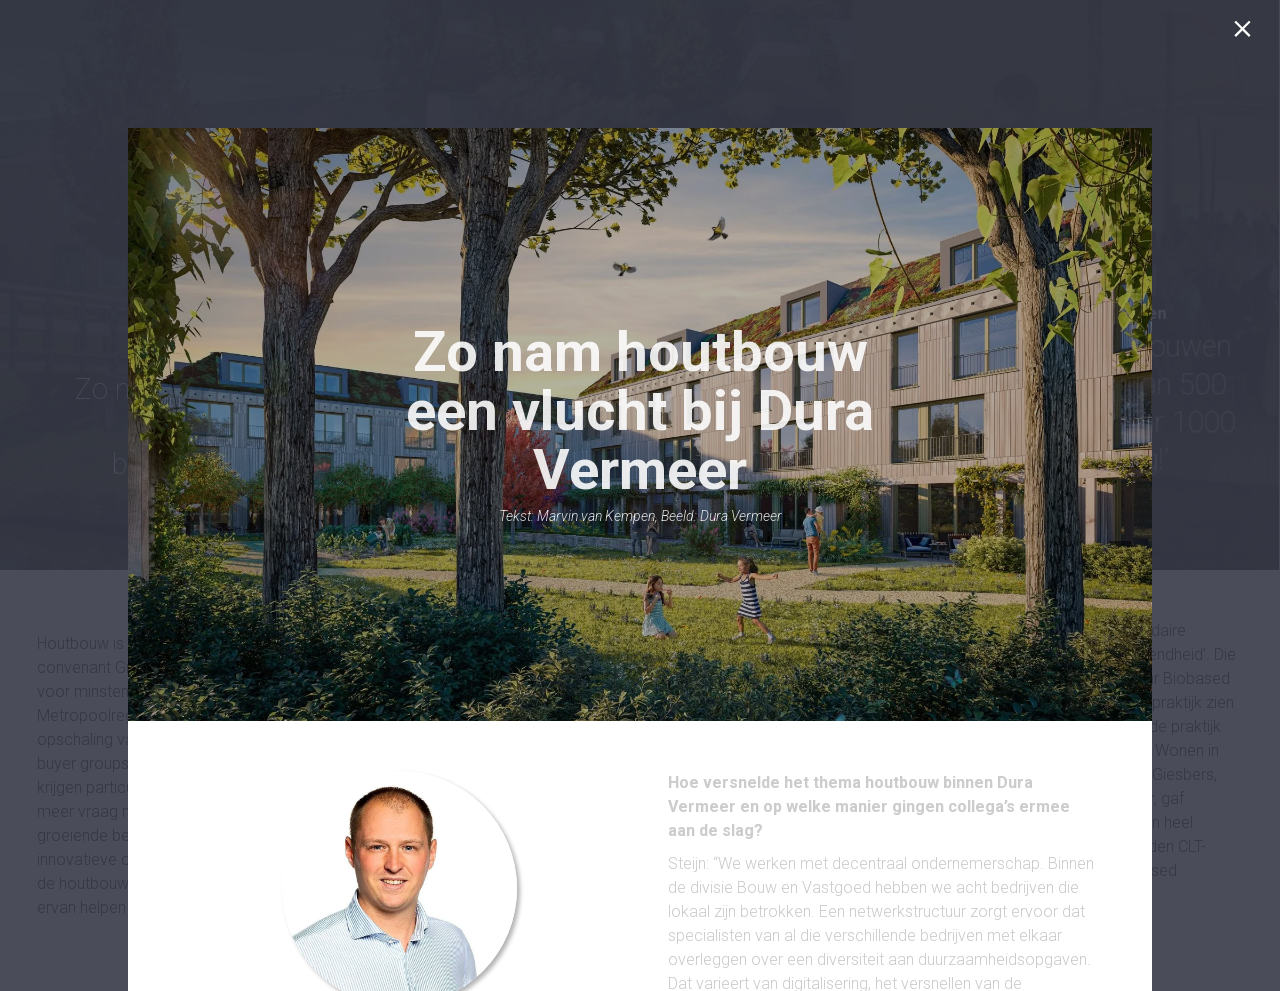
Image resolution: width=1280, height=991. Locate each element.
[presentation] (640, 424)
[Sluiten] (1246, 33)
